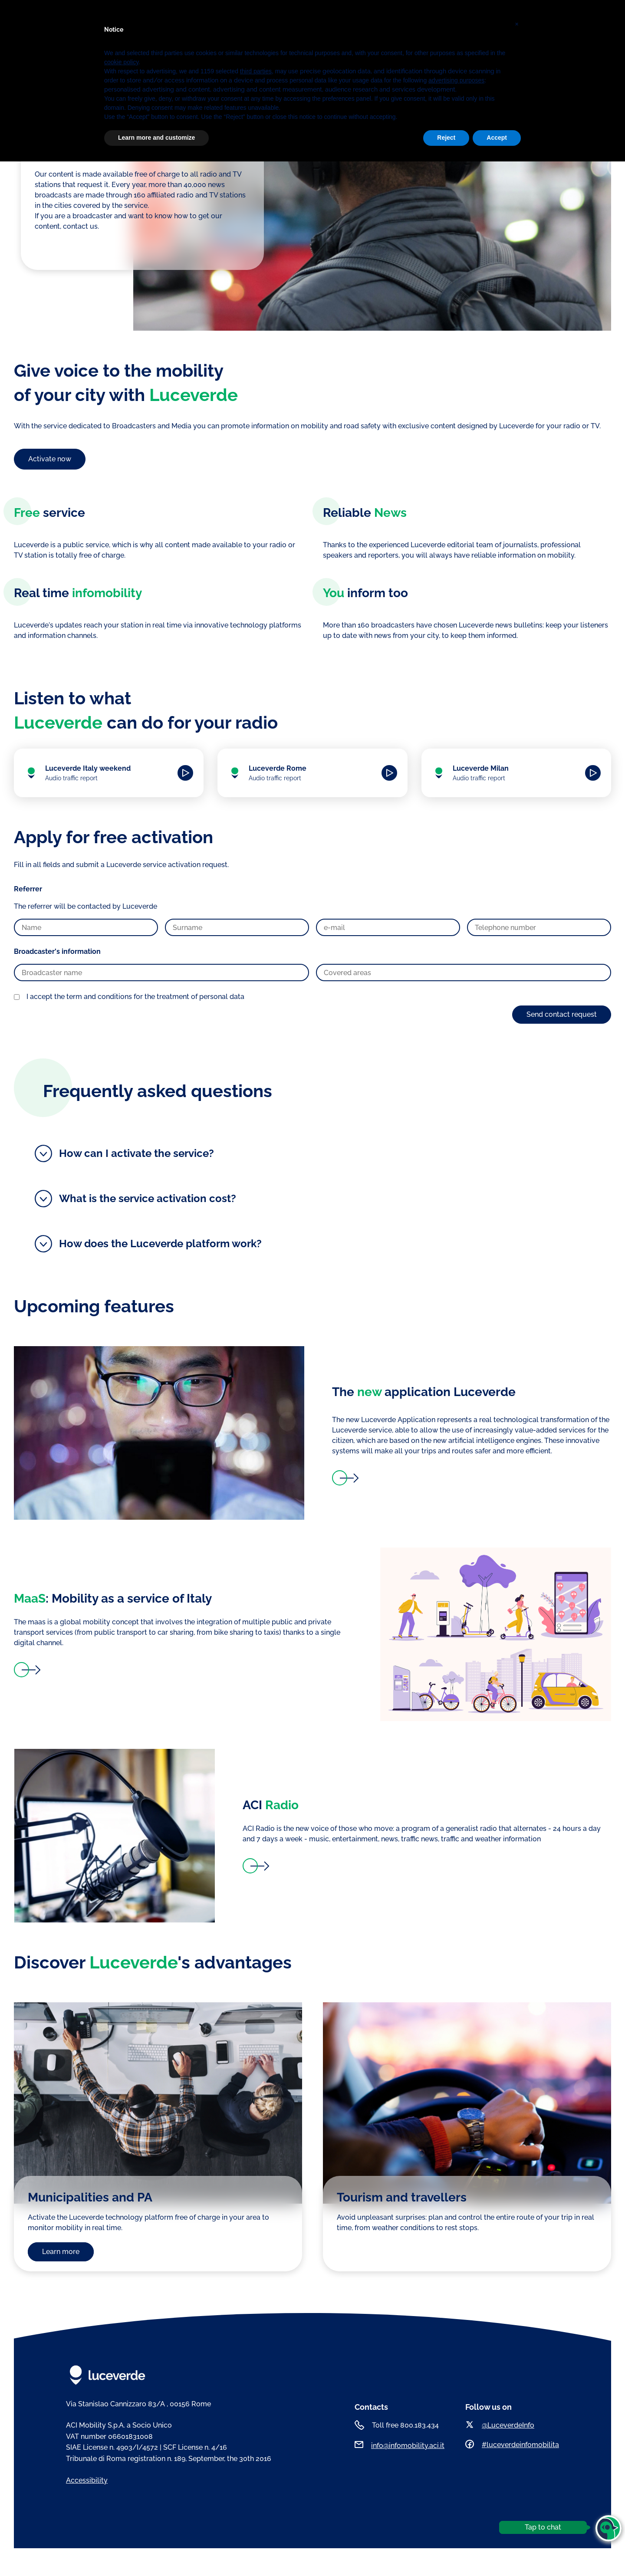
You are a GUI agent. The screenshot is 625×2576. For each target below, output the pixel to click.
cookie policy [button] (121, 2476)
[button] (516, 2435)
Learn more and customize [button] (156, 2552)
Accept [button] (497, 2552)
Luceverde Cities (238, 19)
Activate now (49, 459)
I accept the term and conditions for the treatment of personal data (135, 996)
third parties (256, 2485)
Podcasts (288, 19)
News (319, 19)
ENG (373, 19)
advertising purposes (456, 2494)
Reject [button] (446, 2552)
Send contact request (561, 1014)
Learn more (60, 2252)
